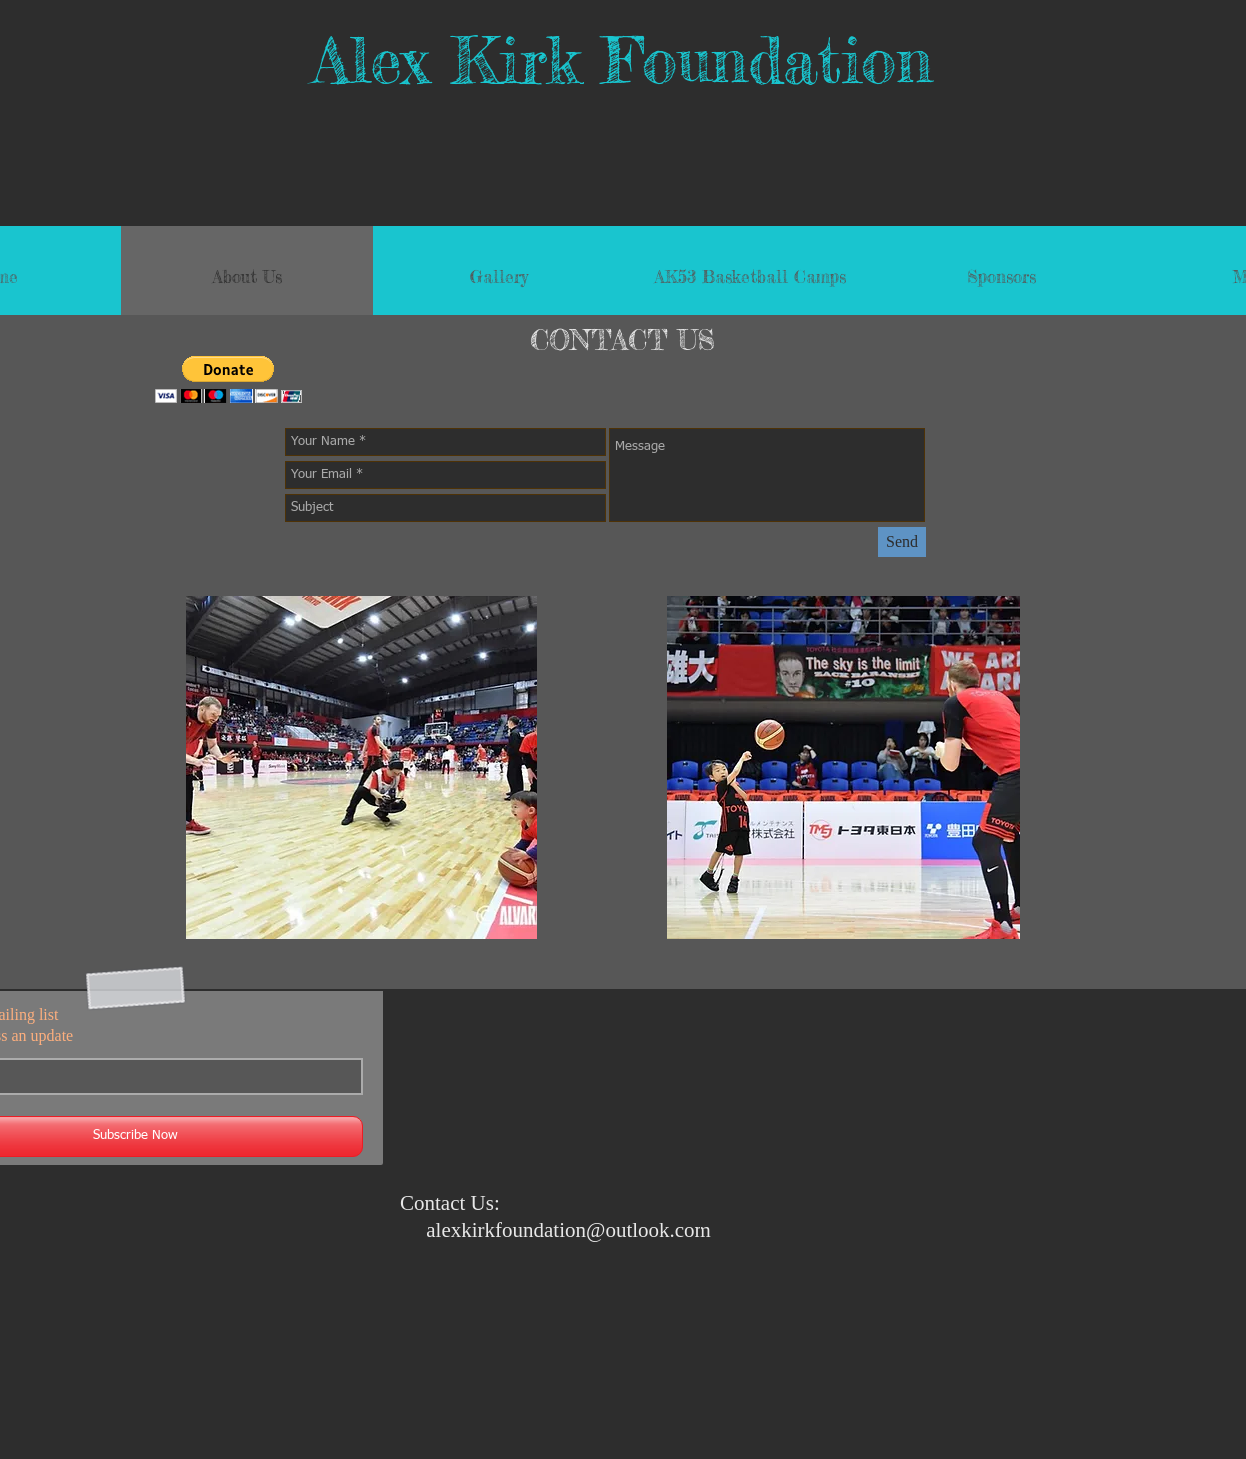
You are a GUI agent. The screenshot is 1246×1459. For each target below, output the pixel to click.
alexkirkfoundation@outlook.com (568, 1230)
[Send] (902, 542)
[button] (228, 379)
